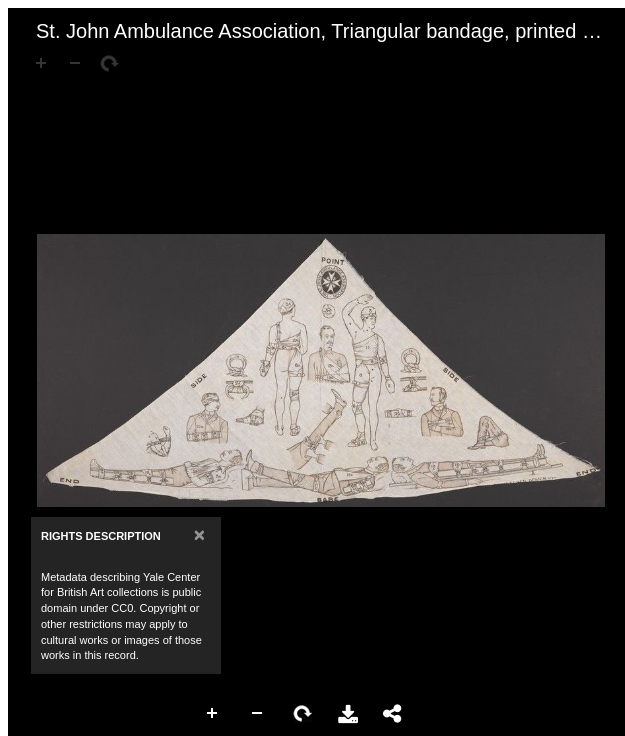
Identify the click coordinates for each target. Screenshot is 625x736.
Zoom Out (258, 714)
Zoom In (213, 714)
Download (348, 714)
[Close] (199, 534)
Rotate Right (303, 714)
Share (393, 714)
